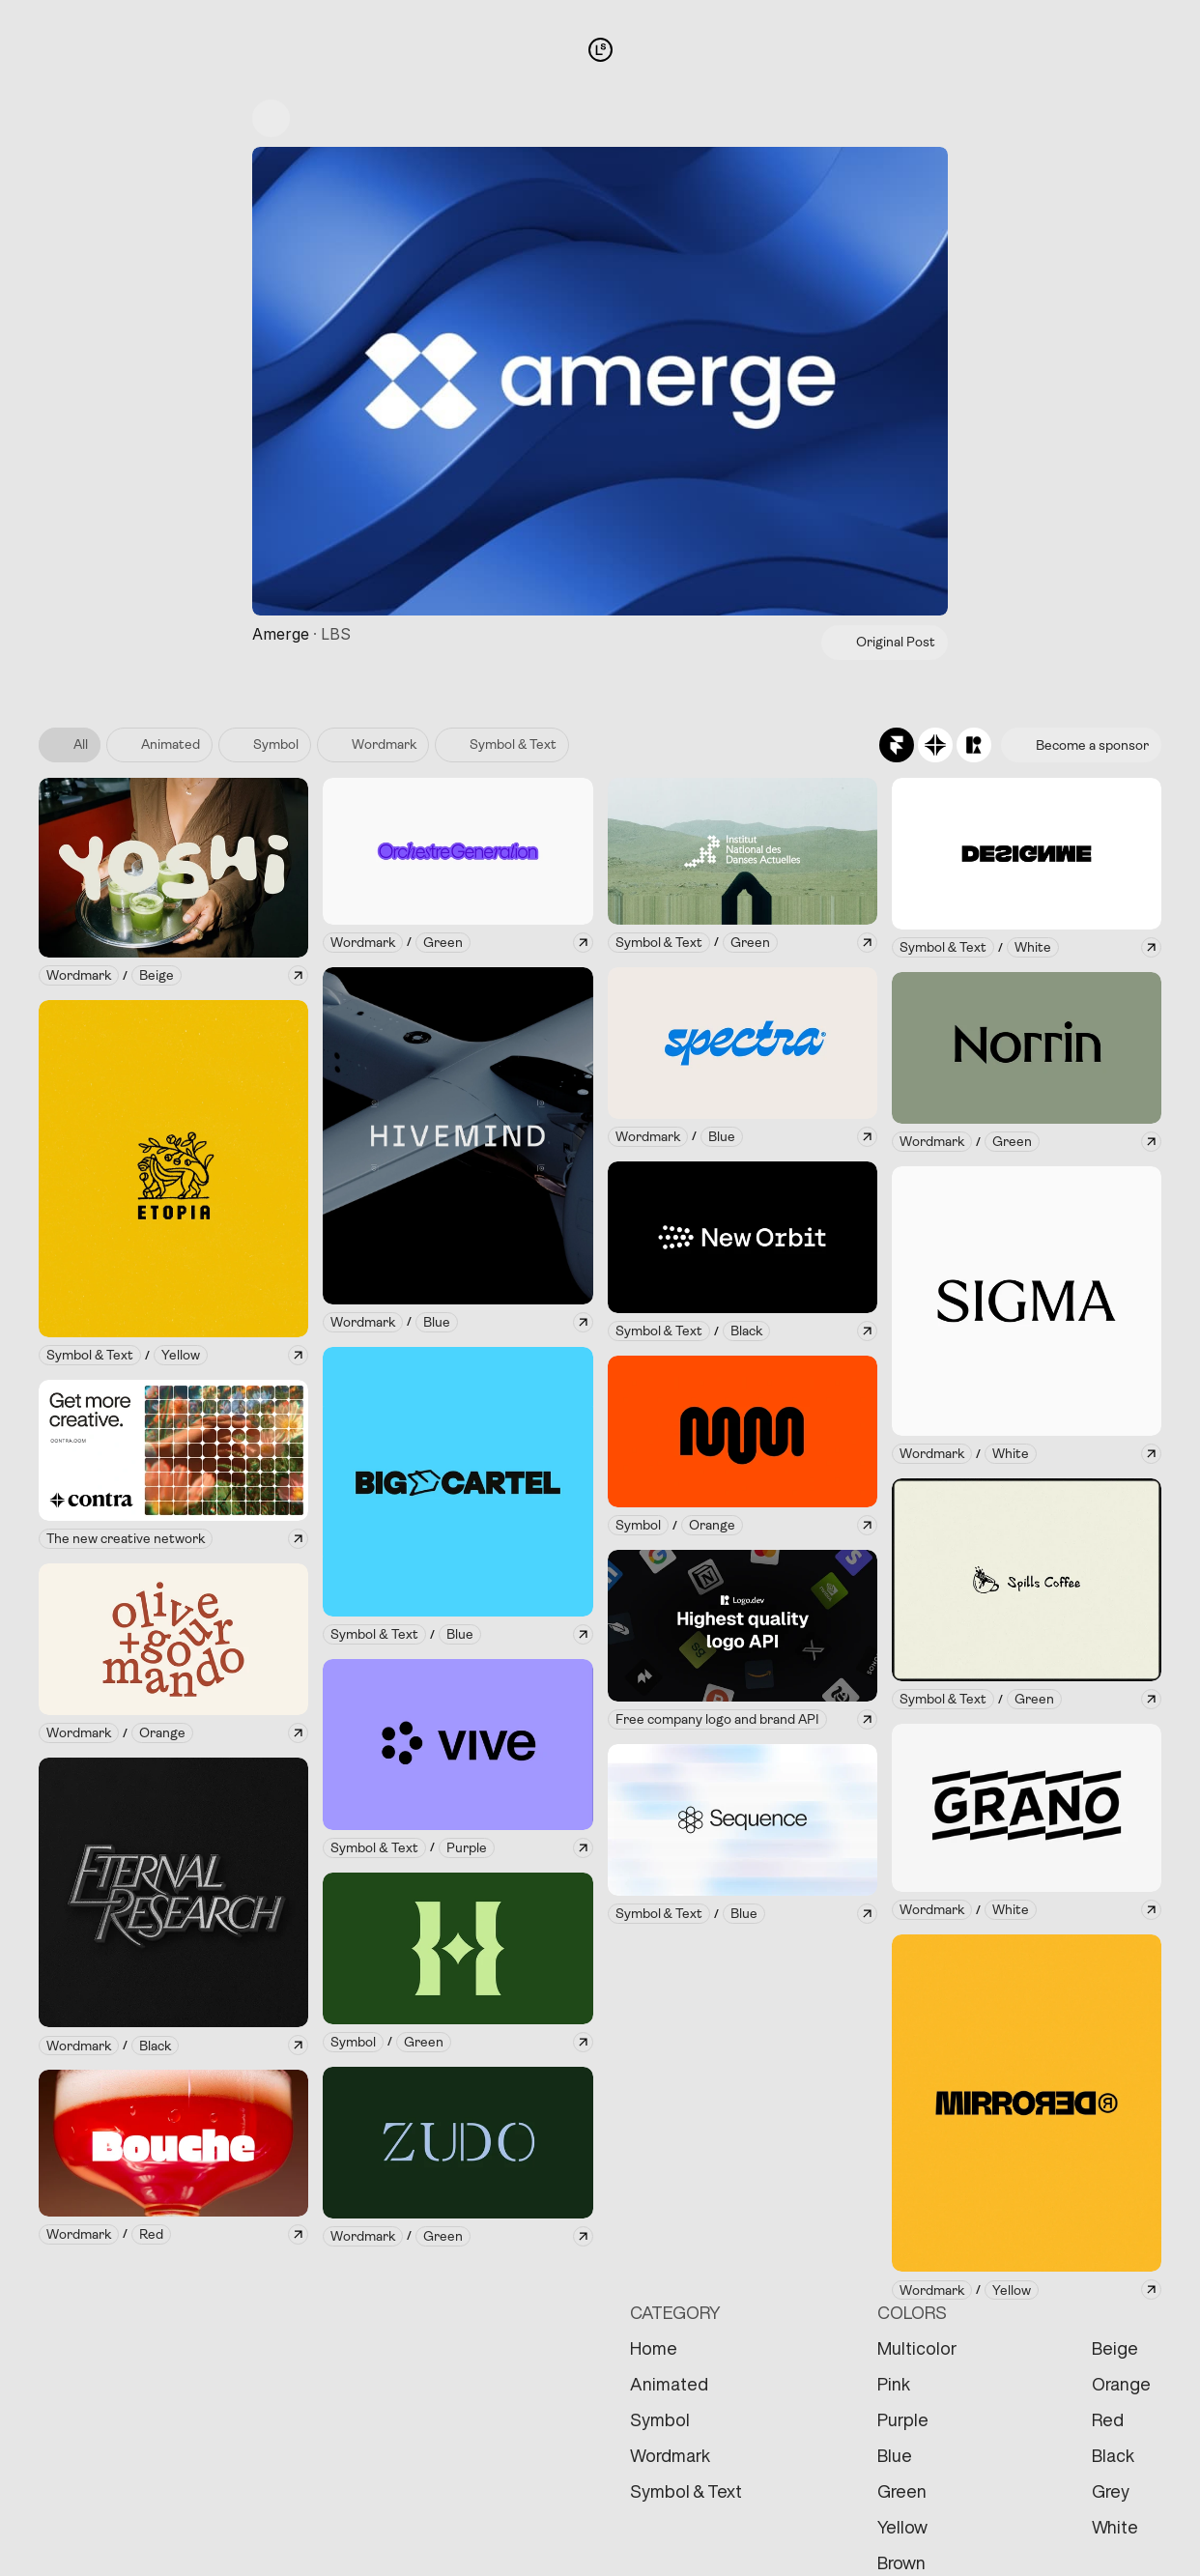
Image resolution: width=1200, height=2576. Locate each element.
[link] (79, 975)
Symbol (660, 2419)
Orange (1121, 2383)
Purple (903, 2419)
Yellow (902, 2526)
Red (1108, 2419)
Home (653, 2348)
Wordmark (670, 2455)
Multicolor (917, 2348)
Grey (1110, 2491)
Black (1113, 2455)
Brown (901, 2562)
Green (902, 2491)
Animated (669, 2383)
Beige (1115, 2348)
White (1115, 2526)
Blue (894, 2455)
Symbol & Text (686, 2491)
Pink (893, 2383)
